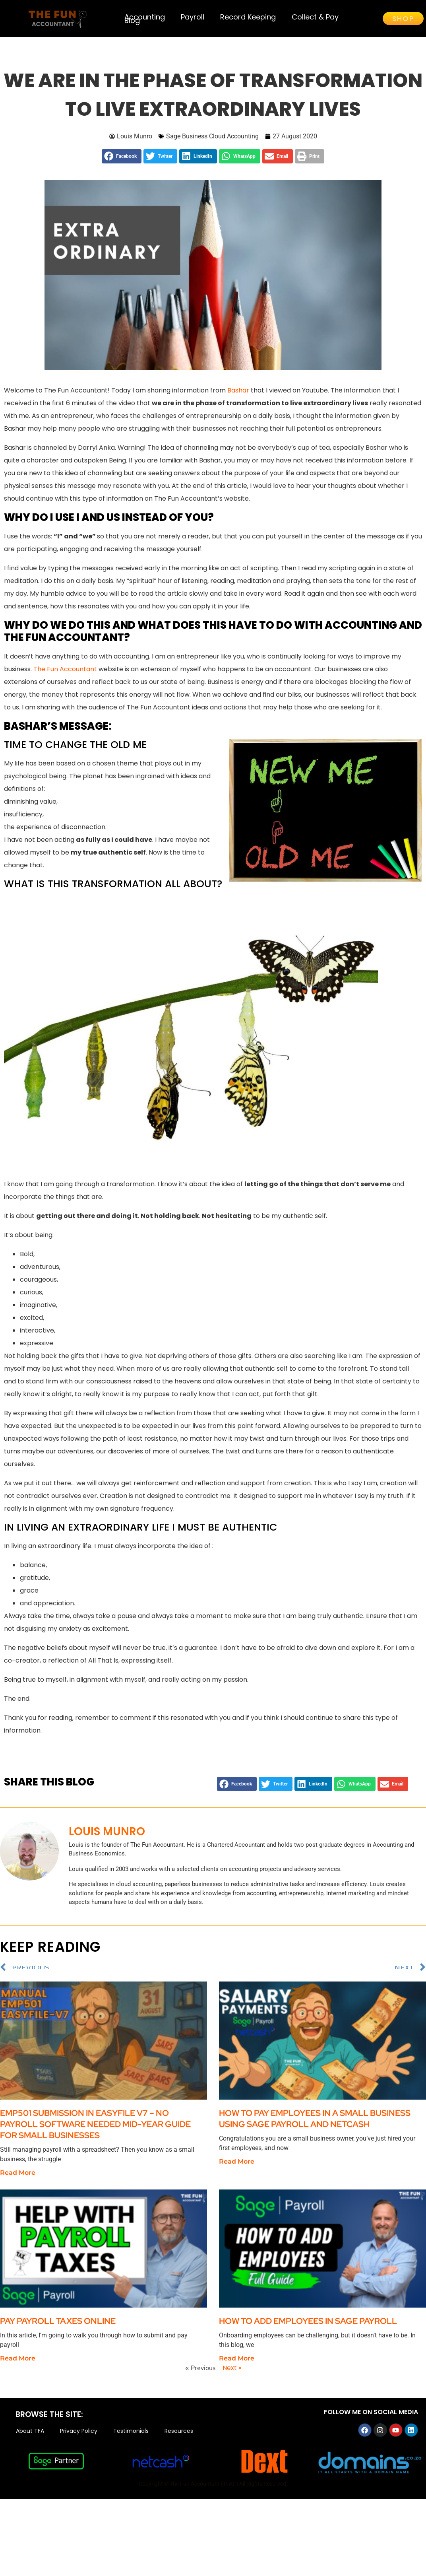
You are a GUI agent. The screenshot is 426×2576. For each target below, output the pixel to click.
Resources (179, 2438)
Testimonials (131, 2438)
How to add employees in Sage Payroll (308, 2328)
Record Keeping (248, 17)
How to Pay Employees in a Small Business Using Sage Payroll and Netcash (315, 2126)
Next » (232, 2375)
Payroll (192, 17)
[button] (121, 163)
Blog (132, 20)
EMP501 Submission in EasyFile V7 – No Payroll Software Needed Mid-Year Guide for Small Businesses (95, 2131)
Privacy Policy (78, 2438)
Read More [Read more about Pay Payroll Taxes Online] (17, 2365)
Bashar (238, 397)
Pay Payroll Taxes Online (58, 2328)
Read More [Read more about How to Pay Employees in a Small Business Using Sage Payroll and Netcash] (236, 2168)
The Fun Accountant (65, 676)
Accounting (144, 17)
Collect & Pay (315, 17)
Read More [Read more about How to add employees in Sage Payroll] (236, 2365)
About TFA (30, 2438)
